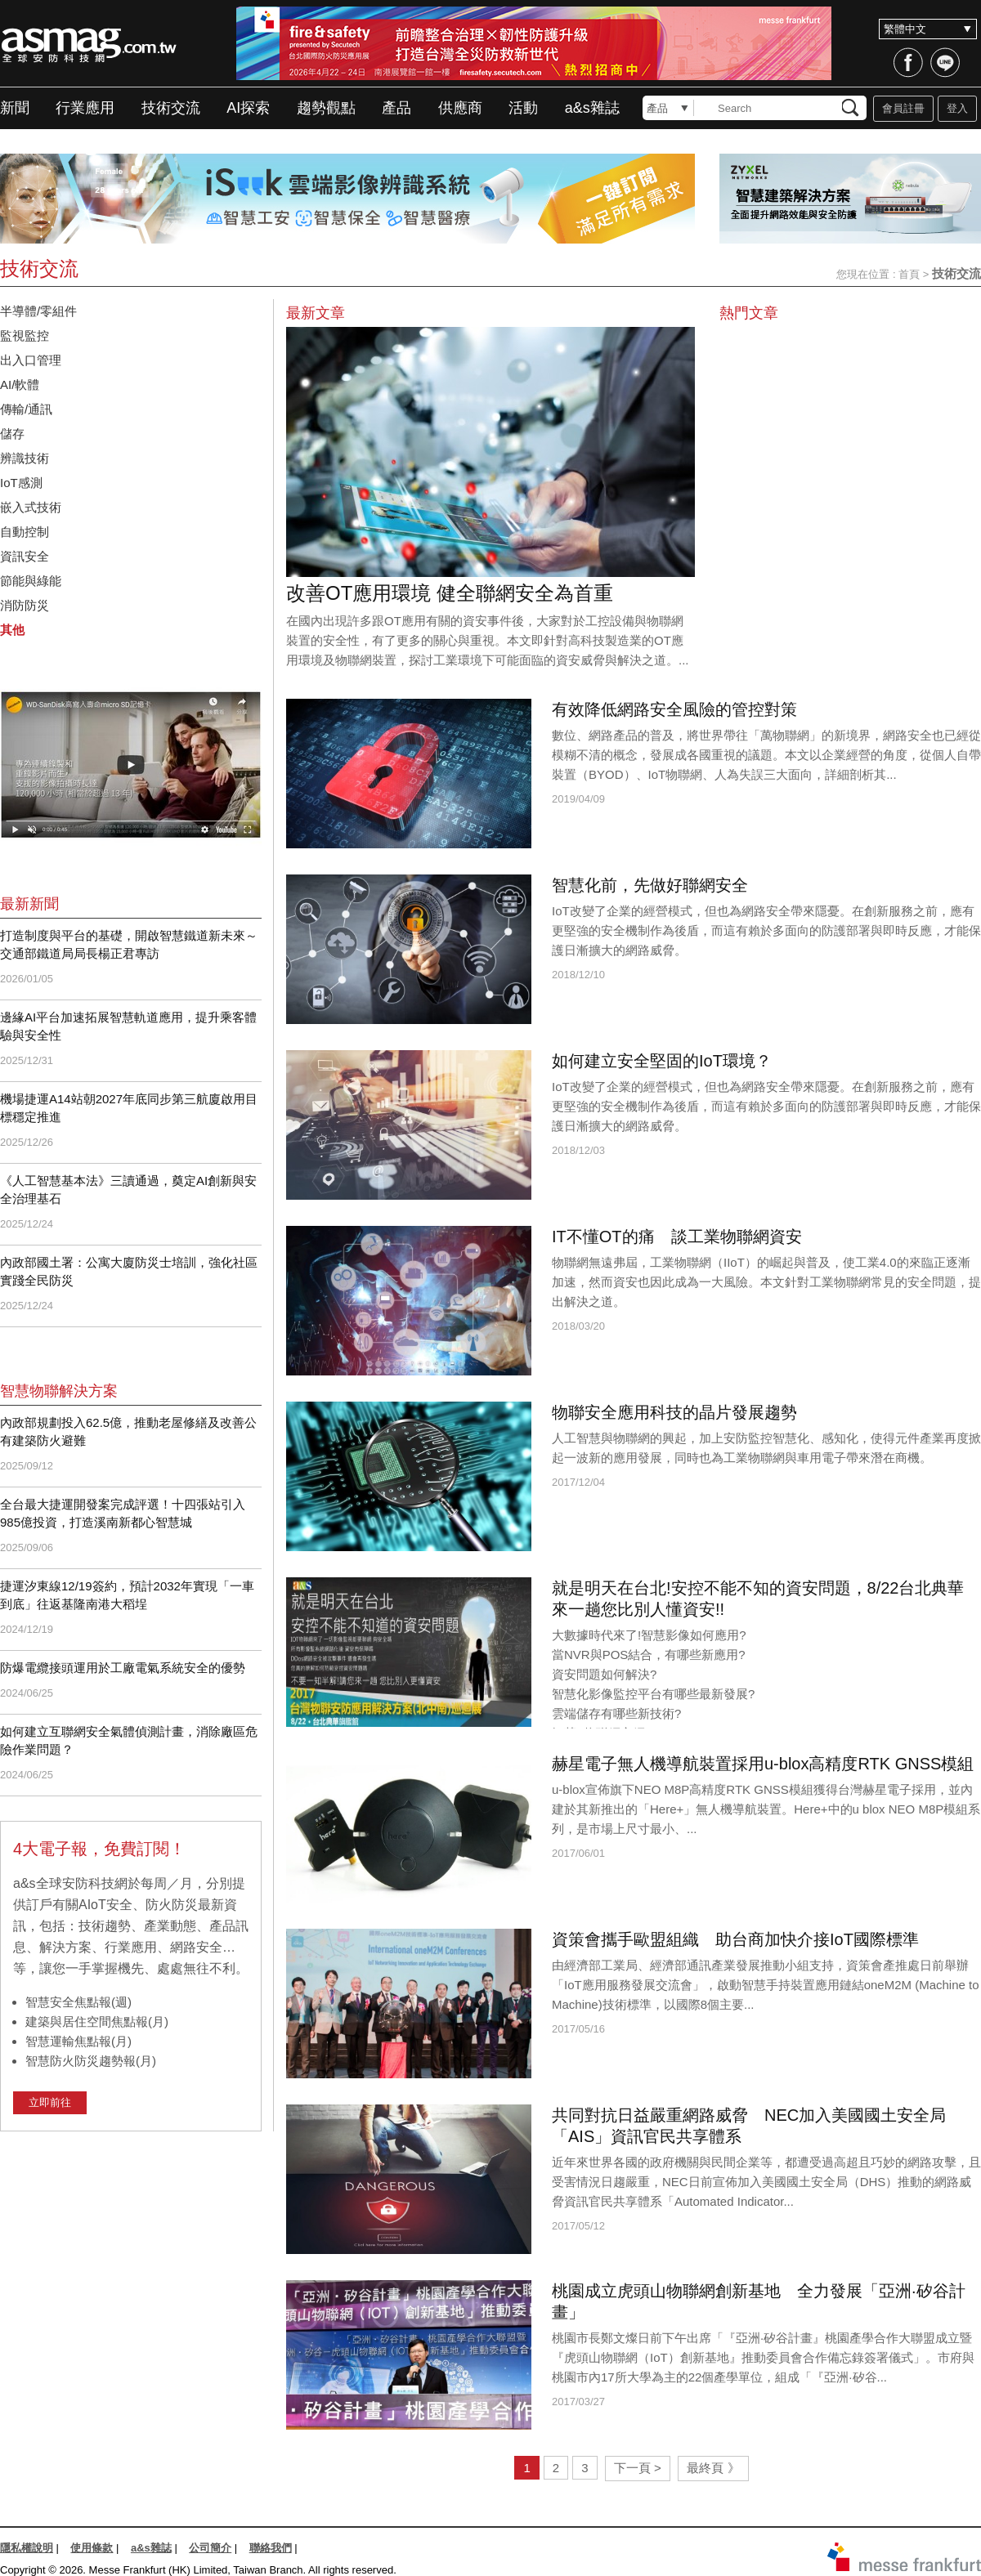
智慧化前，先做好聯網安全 (650, 885)
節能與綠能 (30, 581)
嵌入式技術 (30, 507)
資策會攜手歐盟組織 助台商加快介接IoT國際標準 (735, 1939)
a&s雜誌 (592, 108)
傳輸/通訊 (26, 409)
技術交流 (170, 108)
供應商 (460, 108)
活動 (523, 108)
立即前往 (50, 2102)
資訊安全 (30, 556)
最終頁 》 (713, 2468)
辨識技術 (24, 458)
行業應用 (85, 108)
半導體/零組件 (38, 311)
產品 (396, 108)
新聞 (14, 108)
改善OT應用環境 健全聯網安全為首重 (449, 593)
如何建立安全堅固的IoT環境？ (662, 1061)
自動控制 (30, 532)
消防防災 (24, 605)
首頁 (909, 274)
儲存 (12, 434)
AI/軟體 (19, 384)
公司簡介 (210, 2548)
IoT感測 (27, 483)
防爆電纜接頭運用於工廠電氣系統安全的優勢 (122, 1668)
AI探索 (248, 108)
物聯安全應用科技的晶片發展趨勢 (674, 1412)
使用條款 (91, 2548)
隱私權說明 (26, 2548)
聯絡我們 (270, 2548)
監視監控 (24, 335)
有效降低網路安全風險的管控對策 (674, 709)
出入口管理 (30, 360)
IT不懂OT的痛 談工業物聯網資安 (677, 1237)
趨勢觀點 (326, 108)
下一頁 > (637, 2468)
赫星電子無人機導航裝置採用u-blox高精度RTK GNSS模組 (763, 1764)
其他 (12, 630)
